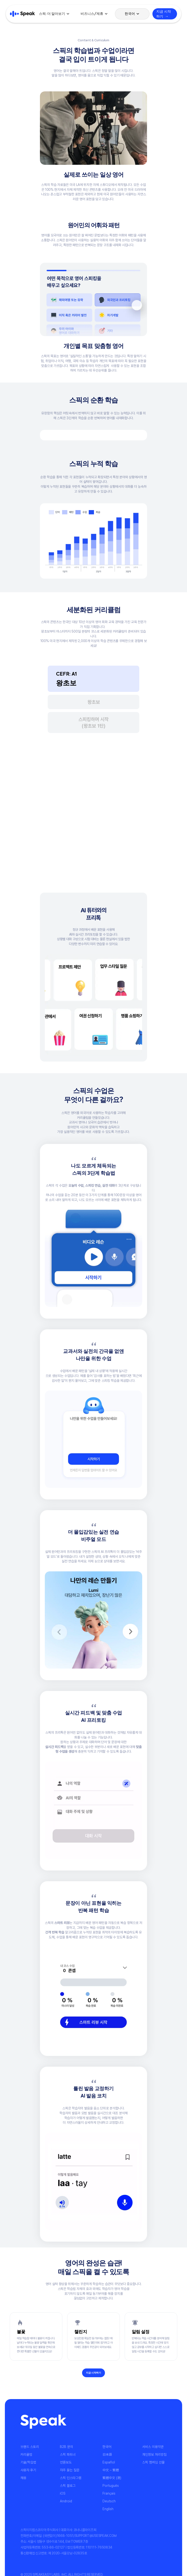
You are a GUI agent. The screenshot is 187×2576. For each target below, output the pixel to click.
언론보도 (66, 2462)
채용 (23, 2478)
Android (66, 2501)
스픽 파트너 (67, 2454)
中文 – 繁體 (111, 2470)
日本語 (107, 2454)
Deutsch (109, 2501)
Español (109, 2462)
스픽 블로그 (67, 2486)
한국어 (107, 2447)
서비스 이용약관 (153, 2447)
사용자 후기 (28, 2470)
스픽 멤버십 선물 (153, 2462)
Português (111, 2486)
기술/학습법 (28, 2462)
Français (109, 2493)
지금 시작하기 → (163, 13)
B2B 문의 (66, 2447)
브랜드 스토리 (29, 2447)
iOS (62, 2493)
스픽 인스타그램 (70, 2478)
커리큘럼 (26, 2454)
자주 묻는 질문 (69, 2470)
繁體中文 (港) (112, 2478)
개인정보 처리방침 (154, 2454)
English (108, 2509)
